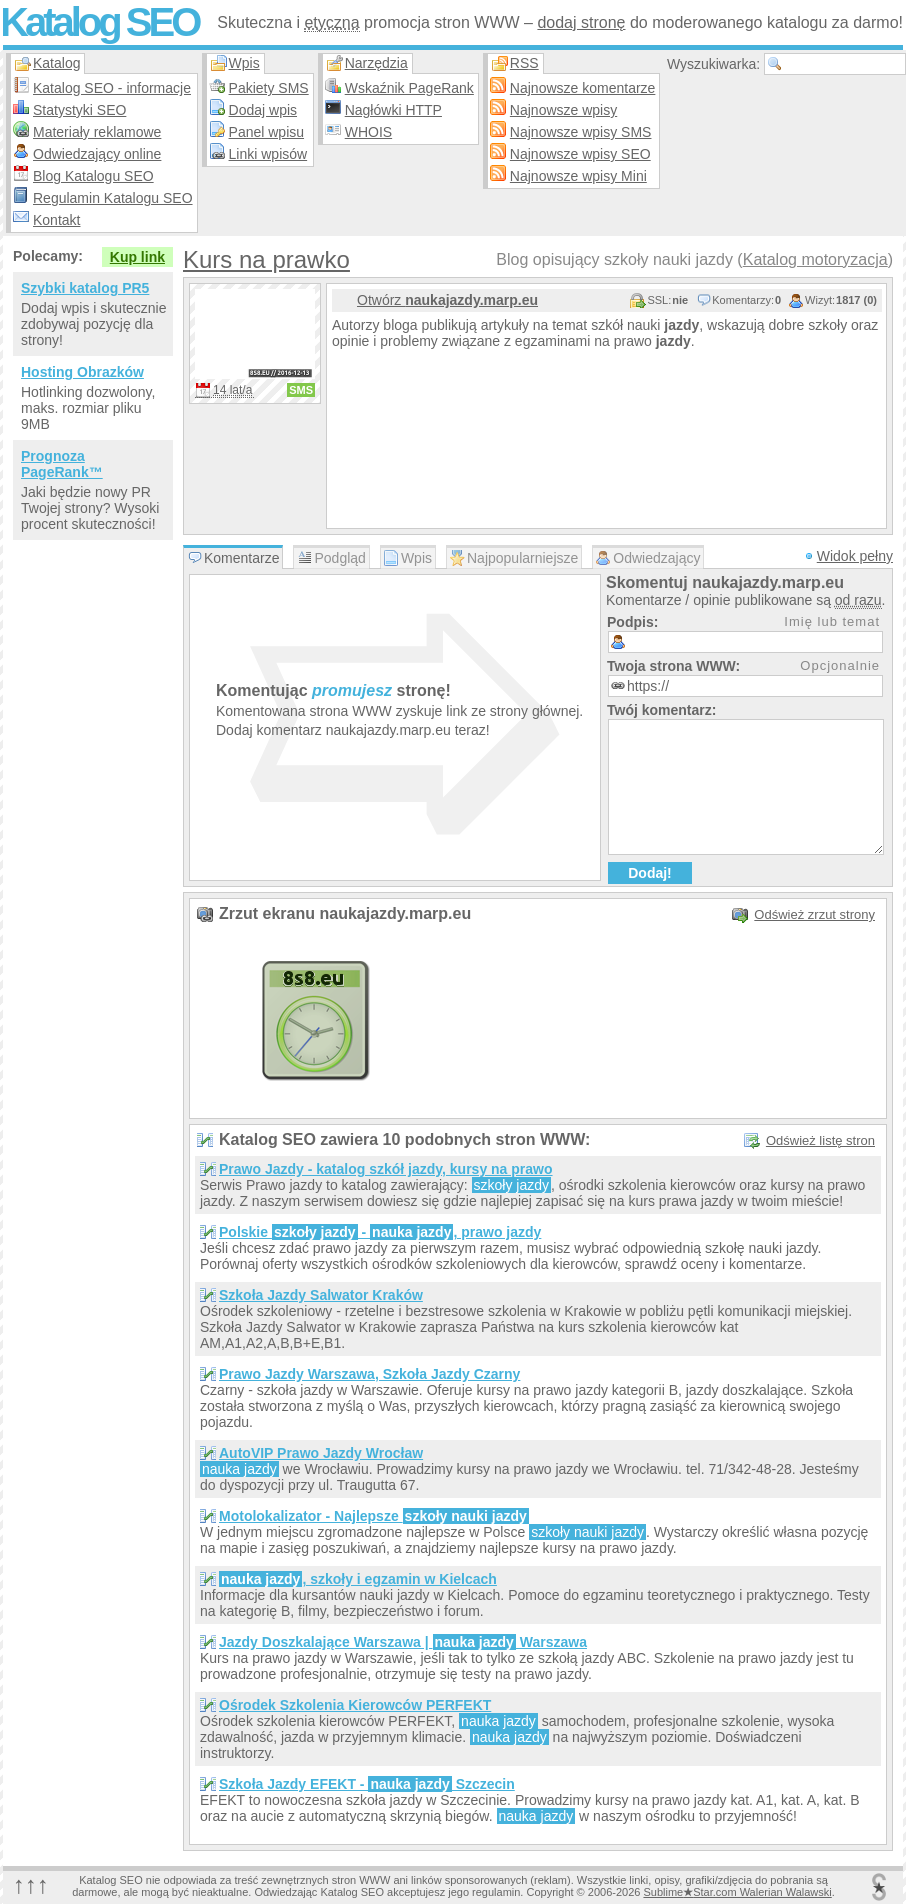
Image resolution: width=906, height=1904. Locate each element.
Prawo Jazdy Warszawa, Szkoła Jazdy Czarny (369, 1374)
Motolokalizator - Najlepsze (374, 1516)
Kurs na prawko (266, 259)
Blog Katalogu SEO (93, 176)
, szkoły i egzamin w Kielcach (358, 1579)
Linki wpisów (268, 154)
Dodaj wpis (263, 110)
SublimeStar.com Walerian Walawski (737, 1892)
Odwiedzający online (97, 154)
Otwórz (447, 300)
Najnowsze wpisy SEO (580, 154)
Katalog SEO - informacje (112, 88)
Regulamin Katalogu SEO (113, 198)
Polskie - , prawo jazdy (380, 1232)
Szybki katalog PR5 (85, 288)
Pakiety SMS (269, 88)
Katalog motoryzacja (815, 259)
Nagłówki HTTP (393, 110)
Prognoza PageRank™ (62, 464)
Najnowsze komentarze (583, 88)
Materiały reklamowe (97, 132)
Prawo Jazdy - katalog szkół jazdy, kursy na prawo (386, 1169)
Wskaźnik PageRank (409, 88)
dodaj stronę (581, 22)
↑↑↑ (31, 1884)
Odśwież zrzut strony (814, 914)
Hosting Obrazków (82, 372)
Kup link (137, 257)
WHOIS (368, 132)
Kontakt (56, 220)
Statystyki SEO (79, 110)
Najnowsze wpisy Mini (578, 176)
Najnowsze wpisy (563, 110)
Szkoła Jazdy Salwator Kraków (321, 1295)
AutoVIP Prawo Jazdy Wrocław (321, 1453)
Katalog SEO (99, 22)
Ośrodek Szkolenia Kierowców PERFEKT (355, 1705)
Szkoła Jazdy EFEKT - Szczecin (367, 1784)
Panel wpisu (267, 132)
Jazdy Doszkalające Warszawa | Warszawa (403, 1642)
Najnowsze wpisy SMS (581, 132)
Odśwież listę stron (820, 1140)
